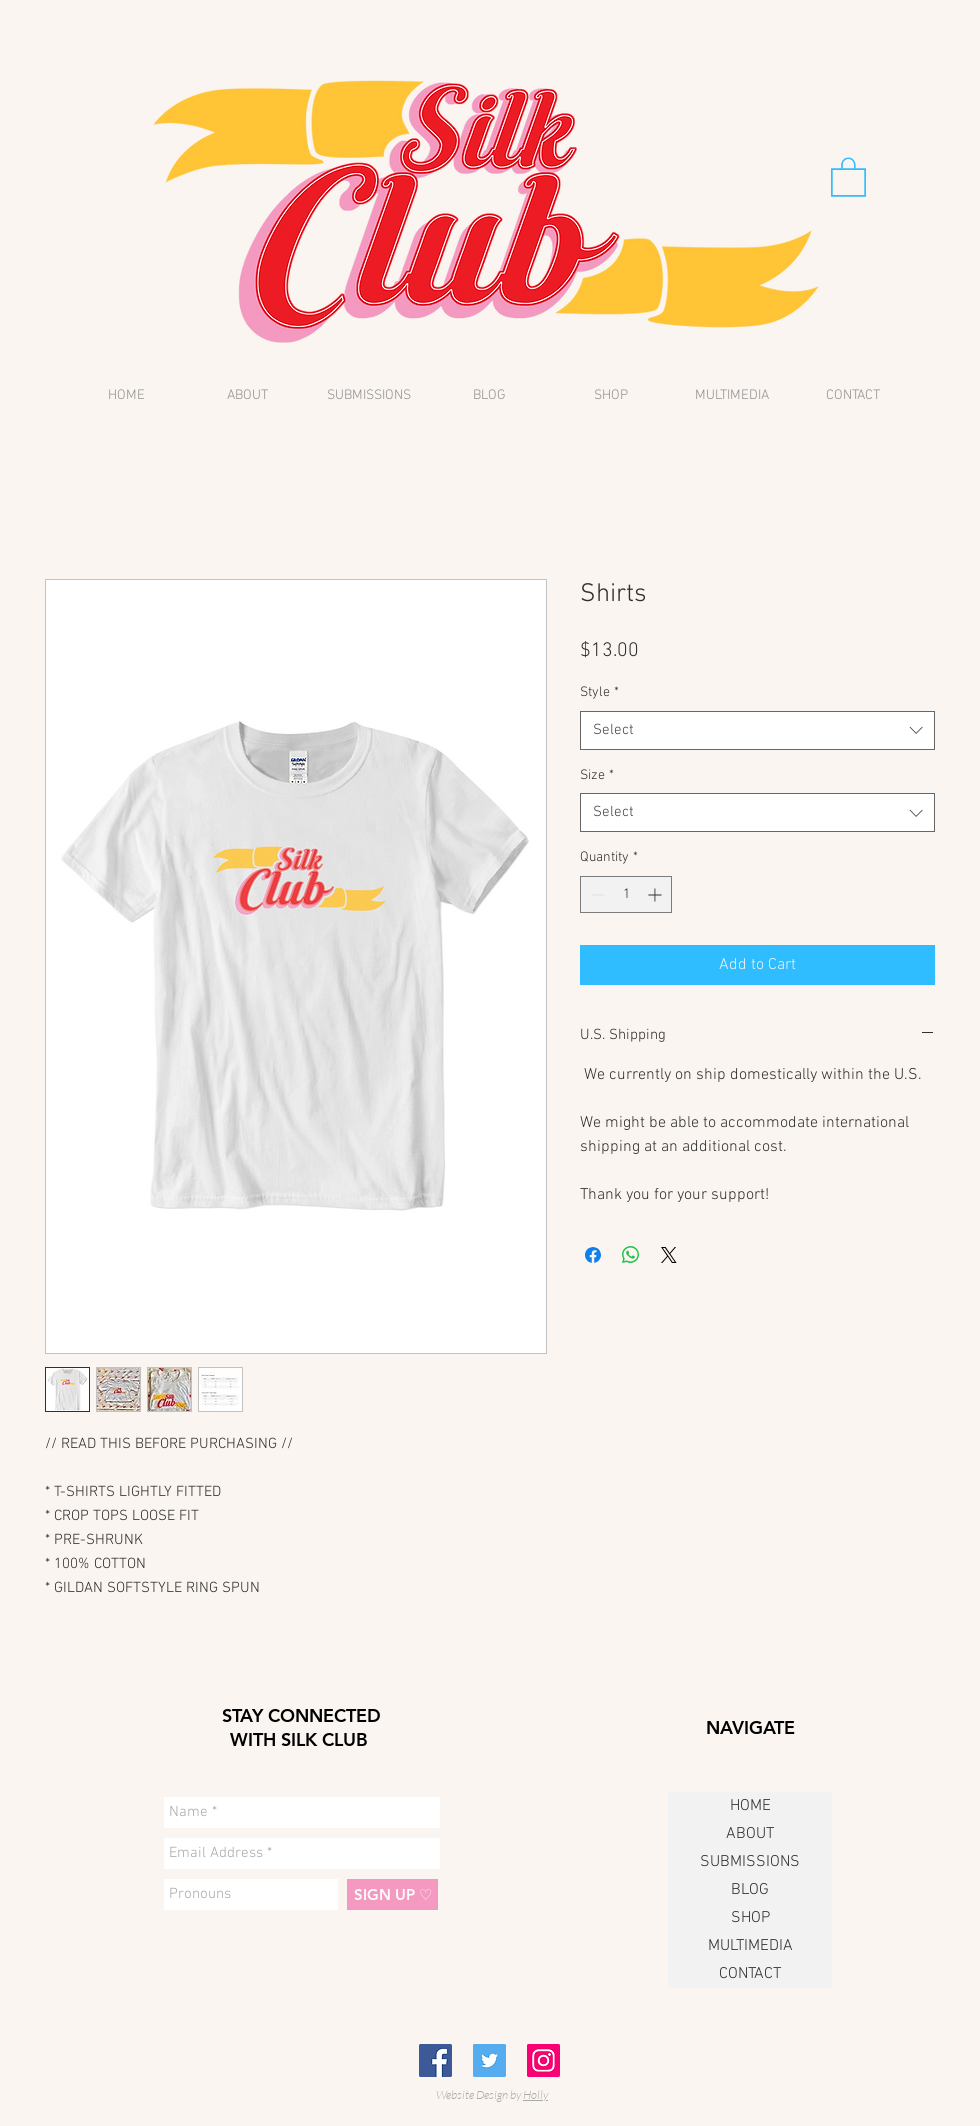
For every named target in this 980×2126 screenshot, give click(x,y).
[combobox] (757, 730)
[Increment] (656, 894)
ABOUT (750, 1834)
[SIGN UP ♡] (392, 1894)
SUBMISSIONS (750, 1862)
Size (597, 775)
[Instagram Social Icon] (543, 2060)
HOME (750, 1806)
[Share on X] (669, 1255)
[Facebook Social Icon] (435, 2060)
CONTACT (750, 1974)
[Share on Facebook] (593, 1255)
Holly (535, 2094)
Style (599, 692)
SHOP (750, 1918)
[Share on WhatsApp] (631, 1255)
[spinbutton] (626, 894)
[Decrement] (595, 894)
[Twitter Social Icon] (489, 2060)
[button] (848, 176)
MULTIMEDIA (750, 1946)
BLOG (750, 1890)
